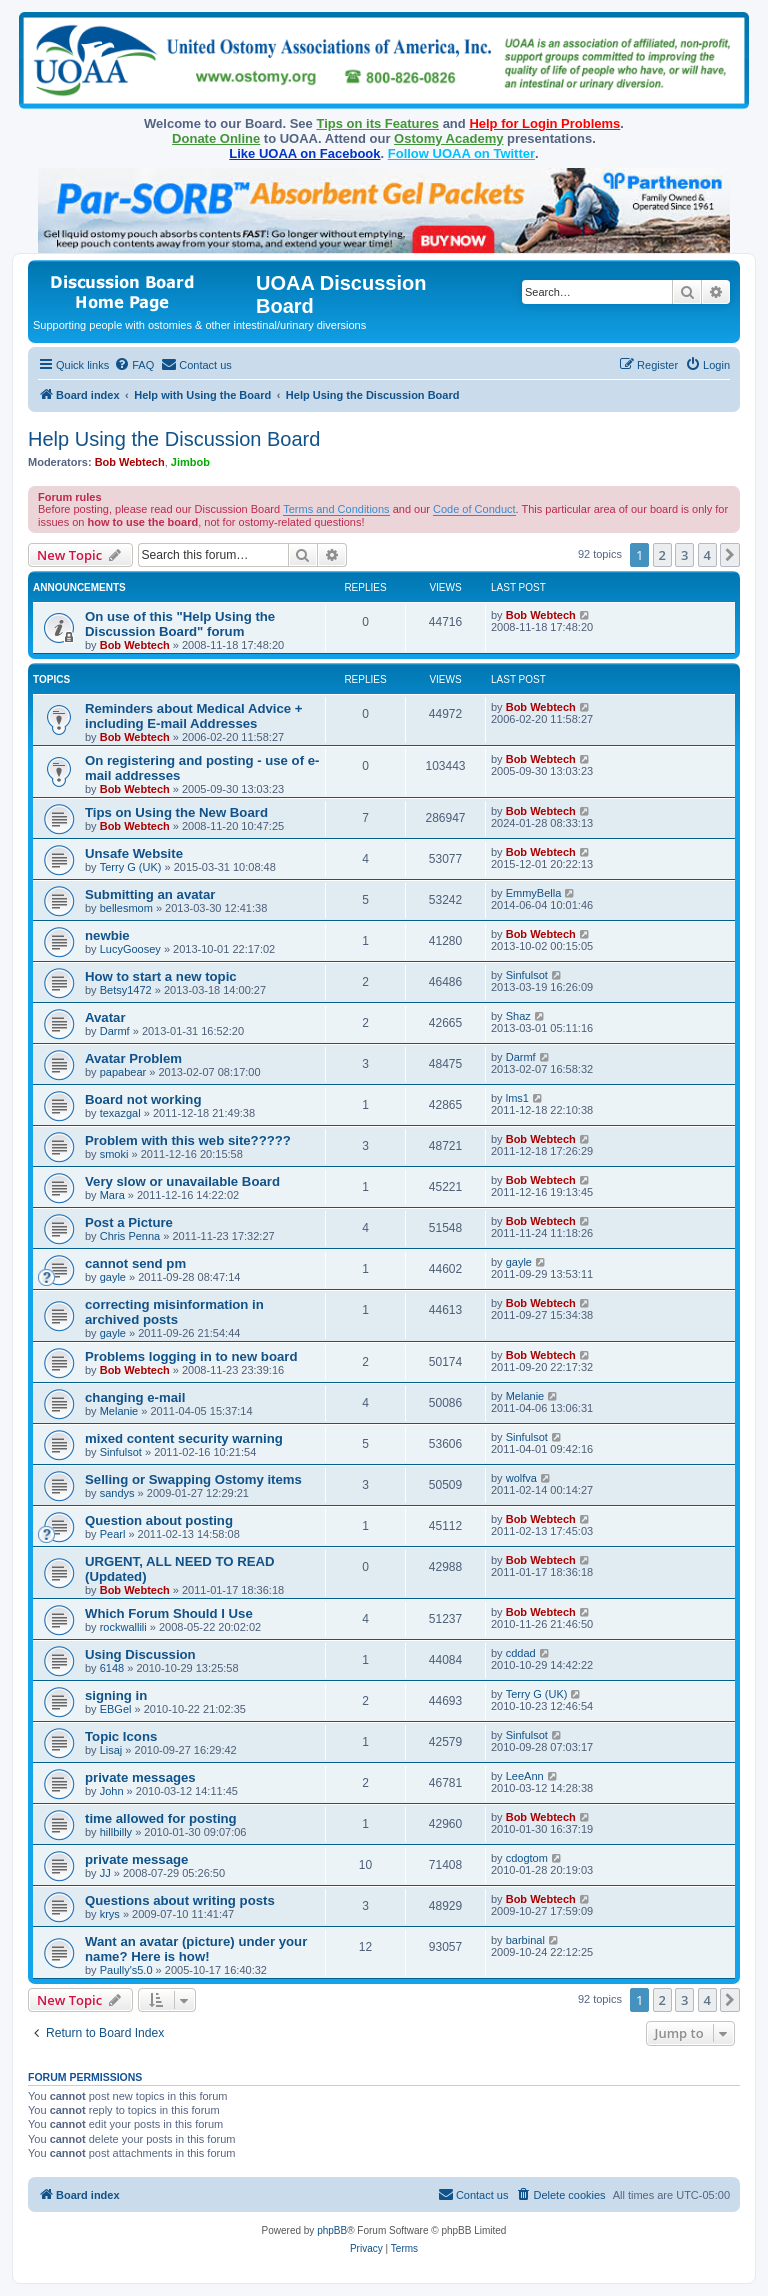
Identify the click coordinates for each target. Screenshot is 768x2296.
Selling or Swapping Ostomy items (193, 1479)
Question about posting (159, 1520)
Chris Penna (130, 1236)
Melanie (119, 1411)
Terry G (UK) (131, 867)
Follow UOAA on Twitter (461, 153)
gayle (113, 1277)
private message (136, 1859)
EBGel (116, 1709)
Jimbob (190, 462)
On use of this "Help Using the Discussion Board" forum (180, 624)
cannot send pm (135, 1263)
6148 (112, 1668)
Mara (112, 1195)
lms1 (517, 1098)
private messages (140, 1777)
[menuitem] (134, 365)
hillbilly (116, 1832)
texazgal (120, 1113)
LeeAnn (525, 1776)
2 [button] (662, 555)
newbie (107, 935)
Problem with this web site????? (188, 1140)
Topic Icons (121, 1736)
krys (110, 1914)
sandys (117, 1493)
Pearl (113, 1534)
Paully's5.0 (126, 1970)
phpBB (332, 2230)
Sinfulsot (527, 975)
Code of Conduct (474, 509)
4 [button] (707, 555)
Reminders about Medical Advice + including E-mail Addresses (194, 716)
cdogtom (527, 1858)
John (112, 1791)
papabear (123, 1072)
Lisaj (111, 1750)
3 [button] (684, 555)
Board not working (143, 1099)
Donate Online (216, 138)
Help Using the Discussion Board (174, 439)
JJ (105, 1873)
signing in (116, 1695)
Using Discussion (140, 1654)
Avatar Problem (133, 1058)
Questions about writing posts (180, 1900)
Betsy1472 (126, 990)
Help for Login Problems (544, 123)
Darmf (115, 1031)
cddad (521, 1653)
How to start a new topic (161, 976)
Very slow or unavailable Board (182, 1181)
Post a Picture (129, 1222)
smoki (114, 1154)
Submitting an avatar (150, 894)
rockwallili (123, 1627)
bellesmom (126, 908)
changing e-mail (135, 1397)
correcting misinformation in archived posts (174, 1312)
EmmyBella (534, 893)
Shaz (518, 1016)
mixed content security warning (184, 1438)
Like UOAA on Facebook (304, 153)
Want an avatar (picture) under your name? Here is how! (196, 1949)
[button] (730, 555)
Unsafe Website (134, 853)
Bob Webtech (130, 462)
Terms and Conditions (336, 509)
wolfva (521, 1478)
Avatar (105, 1017)
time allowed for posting (161, 1818)
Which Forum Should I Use (169, 1613)
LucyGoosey (130, 949)
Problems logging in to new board (191, 1356)
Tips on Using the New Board (176, 812)
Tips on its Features (377, 123)
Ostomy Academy (448, 138)
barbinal (525, 1940)
